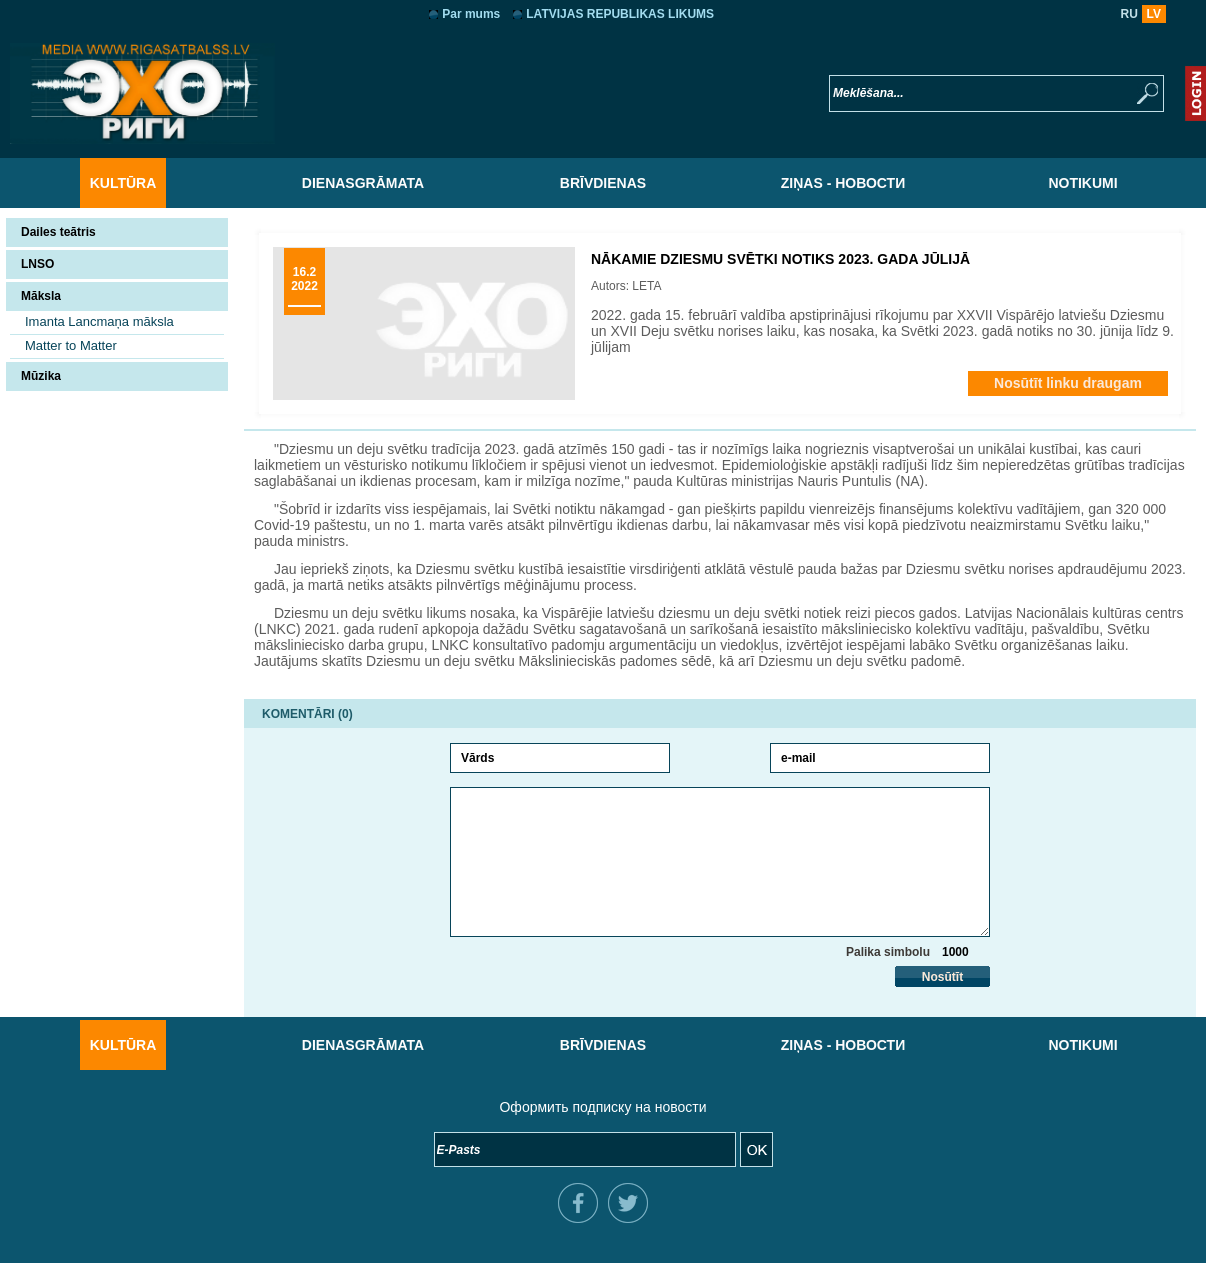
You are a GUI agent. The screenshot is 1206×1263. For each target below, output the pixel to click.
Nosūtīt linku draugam (1068, 383)
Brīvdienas (603, 183)
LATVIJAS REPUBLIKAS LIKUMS (620, 14)
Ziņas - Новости (843, 183)
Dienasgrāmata (363, 183)
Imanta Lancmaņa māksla (99, 321)
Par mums (471, 14)
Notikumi (1082, 183)
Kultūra (123, 183)
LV (1154, 14)
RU (1129, 14)
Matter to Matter (71, 345)
